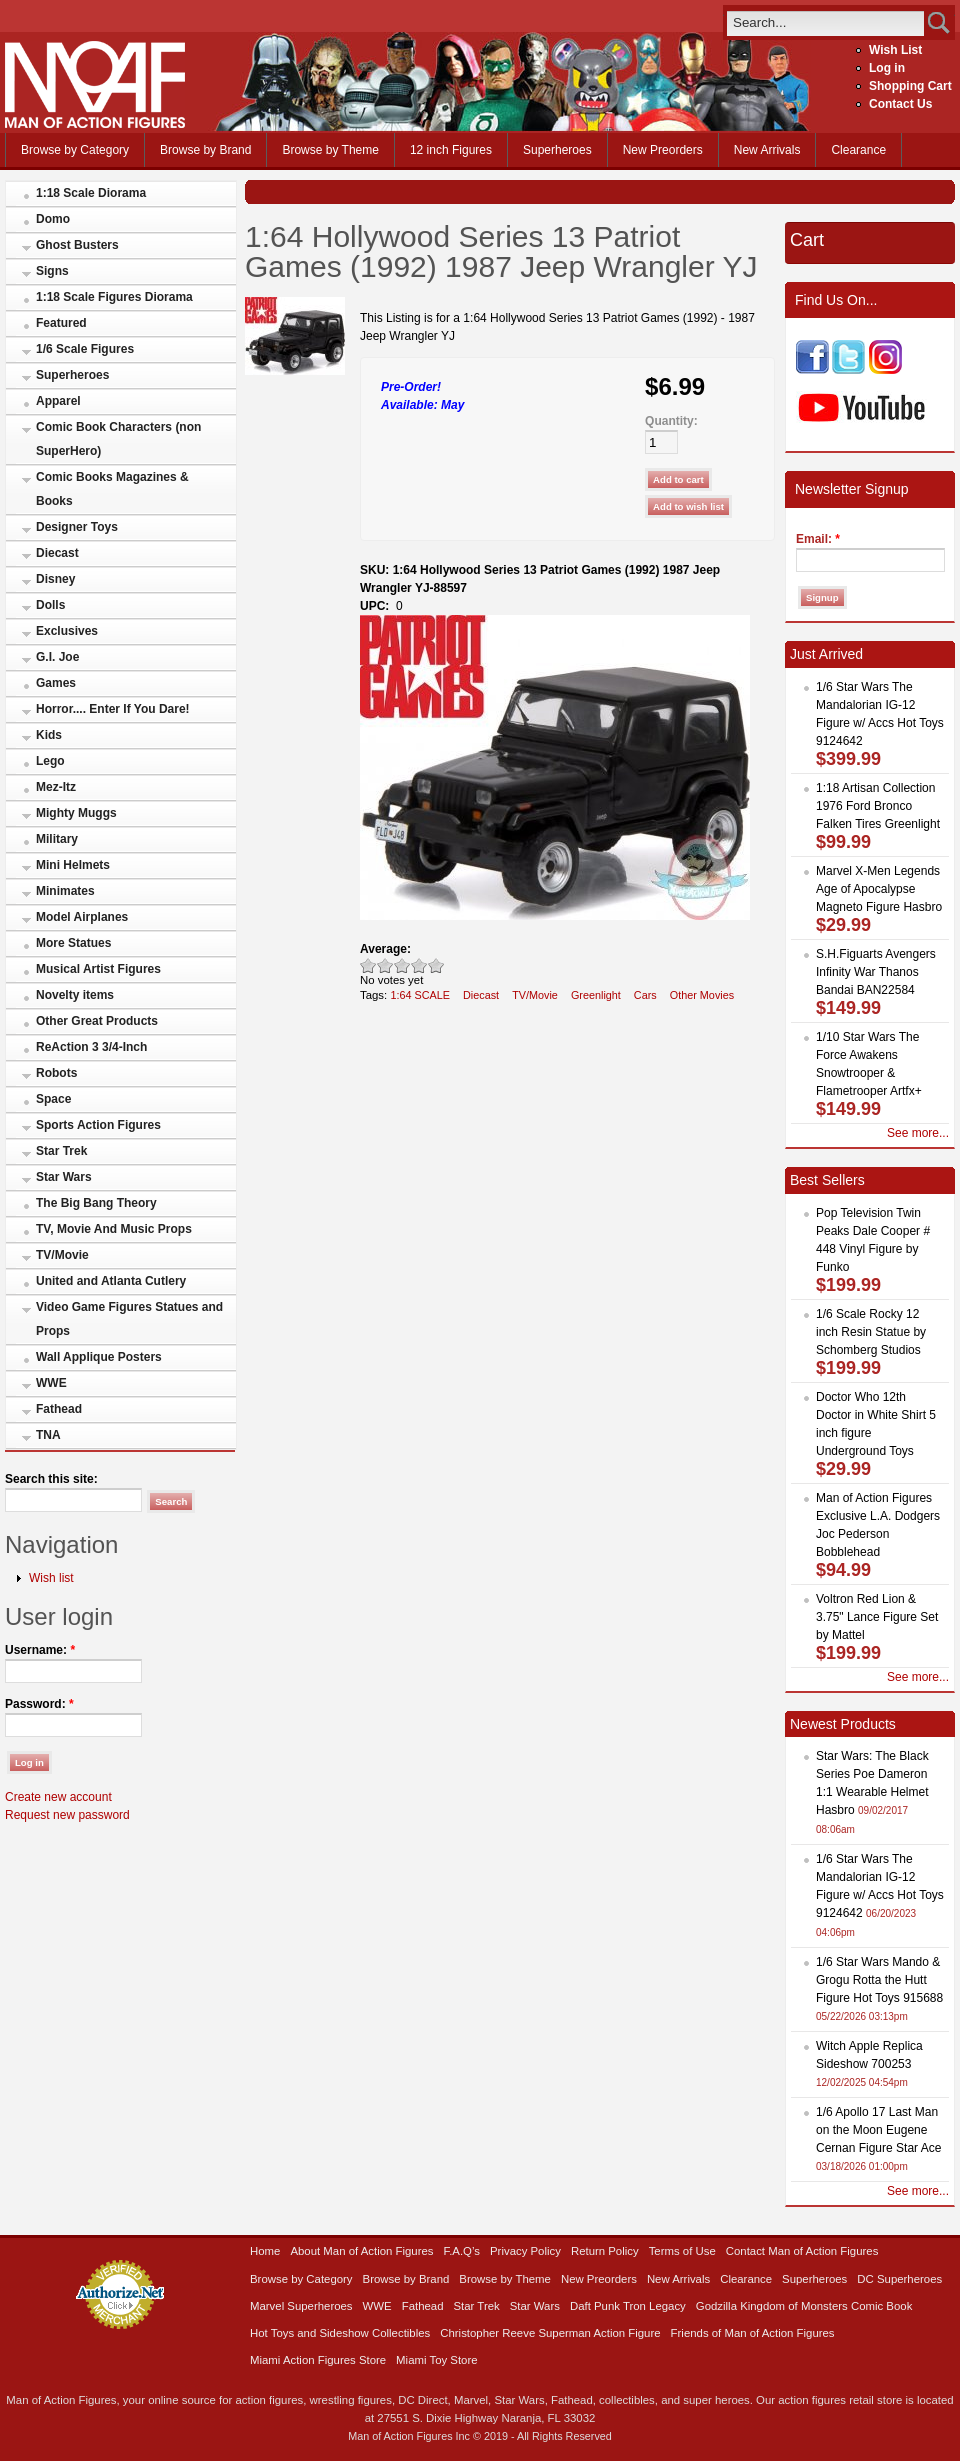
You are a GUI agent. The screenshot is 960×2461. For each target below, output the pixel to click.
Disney (55, 579)
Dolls (50, 605)
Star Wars (64, 1177)
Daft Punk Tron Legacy (628, 2306)
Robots (56, 1073)
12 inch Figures (451, 150)
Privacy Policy (525, 2251)
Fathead (59, 1409)
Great (419, 965)
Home (265, 2251)
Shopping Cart (910, 86)
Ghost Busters (77, 245)
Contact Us (900, 104)
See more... (918, 1133)
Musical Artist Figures (98, 969)
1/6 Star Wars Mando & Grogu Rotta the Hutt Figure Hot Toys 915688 (879, 1980)
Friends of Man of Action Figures (753, 2333)
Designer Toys (77, 527)
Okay (385, 965)
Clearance (858, 150)
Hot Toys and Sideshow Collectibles (340, 2333)
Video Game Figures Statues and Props (129, 1319)
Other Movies (702, 995)
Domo (53, 219)
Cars (645, 995)
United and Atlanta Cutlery (111, 1281)
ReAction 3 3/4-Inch (91, 1047)
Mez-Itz (56, 787)
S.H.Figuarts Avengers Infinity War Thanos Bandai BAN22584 (876, 972)
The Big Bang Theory (96, 1203)
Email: (818, 539)
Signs (52, 271)
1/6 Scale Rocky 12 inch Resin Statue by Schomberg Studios (871, 1332)
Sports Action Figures (98, 1125)
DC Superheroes (899, 2279)
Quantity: (671, 421)
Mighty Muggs (76, 813)
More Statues (73, 943)
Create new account (58, 1797)
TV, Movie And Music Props (114, 1229)
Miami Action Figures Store (318, 2360)
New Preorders (663, 150)
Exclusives (67, 631)
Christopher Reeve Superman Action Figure (550, 2333)
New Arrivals (767, 150)
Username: (40, 1650)
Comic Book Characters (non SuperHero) (118, 439)
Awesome (436, 965)
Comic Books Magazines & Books (112, 489)
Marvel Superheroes (301, 2306)
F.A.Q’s (462, 2251)
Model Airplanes (82, 917)
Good (402, 965)
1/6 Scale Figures (85, 349)
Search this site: (51, 1479)
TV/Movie (62, 1255)
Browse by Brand (205, 150)
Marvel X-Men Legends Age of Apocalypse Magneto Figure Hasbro (879, 889)
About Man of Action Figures (361, 2251)
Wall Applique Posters (99, 1357)
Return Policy (605, 2251)
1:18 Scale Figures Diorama (114, 297)
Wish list (51, 1578)
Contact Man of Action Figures (802, 2251)
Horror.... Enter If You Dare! (113, 709)
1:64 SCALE (420, 995)
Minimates (65, 891)
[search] (825, 22)
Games (56, 683)
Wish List (895, 50)
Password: (39, 1704)
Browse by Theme (330, 150)
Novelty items (75, 995)
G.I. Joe (57, 657)
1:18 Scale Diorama (91, 193)
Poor (368, 965)
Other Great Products (97, 1021)
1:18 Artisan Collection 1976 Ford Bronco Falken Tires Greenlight (878, 806)
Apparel (58, 401)
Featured (61, 323)
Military (57, 839)
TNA (48, 1435)
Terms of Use (682, 2251)
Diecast (57, 553)
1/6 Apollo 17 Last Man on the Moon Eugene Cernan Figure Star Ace (878, 2130)
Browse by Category (75, 150)
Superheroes (557, 150)
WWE (51, 1383)
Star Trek (61, 1151)
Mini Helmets (73, 865)
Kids (49, 735)
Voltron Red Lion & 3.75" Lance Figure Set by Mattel (877, 1617)
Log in (887, 68)
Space (53, 1099)
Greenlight (596, 995)
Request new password (67, 1815)
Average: (385, 949)
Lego (50, 761)
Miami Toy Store (436, 2360)
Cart (807, 240)
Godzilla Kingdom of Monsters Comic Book (804, 2306)
